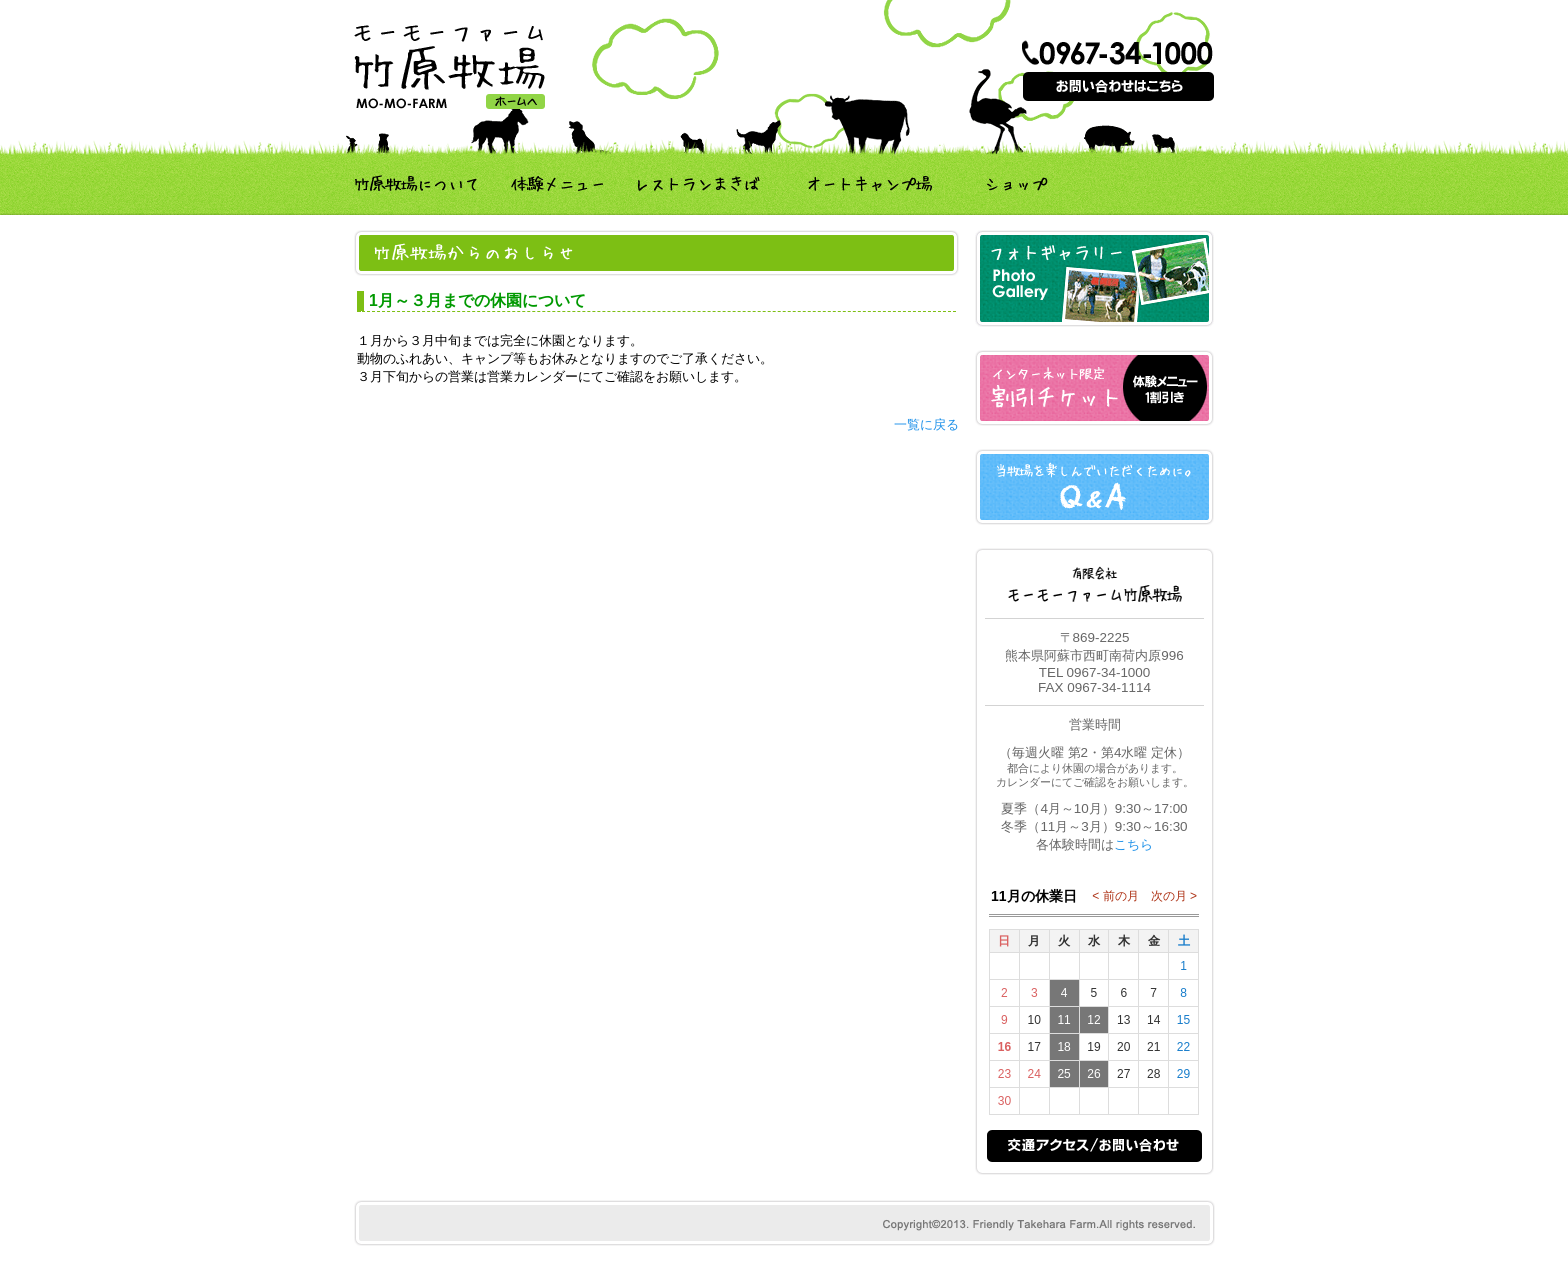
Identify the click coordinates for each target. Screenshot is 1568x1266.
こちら (1133, 844)
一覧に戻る (926, 424)
